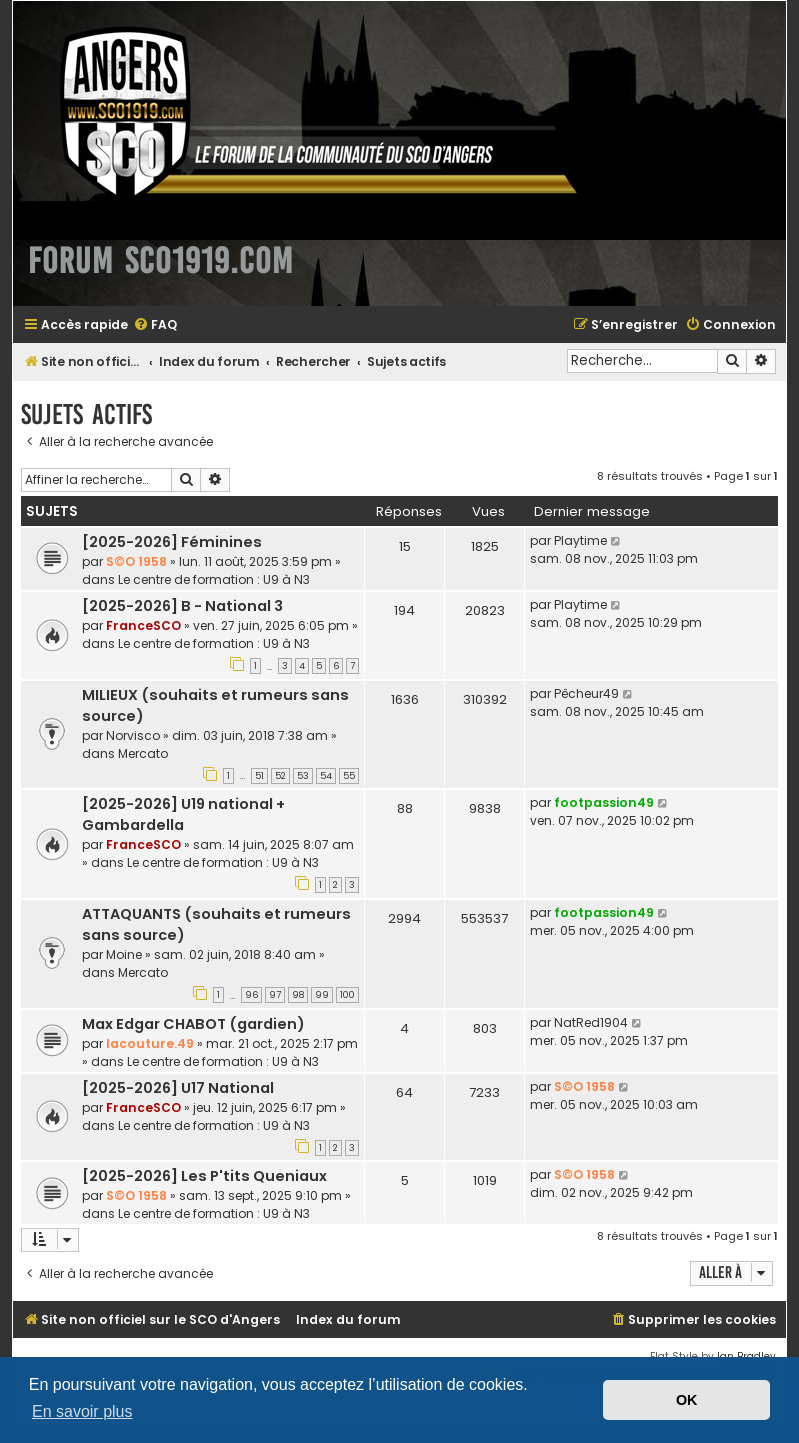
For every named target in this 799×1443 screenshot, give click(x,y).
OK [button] (687, 1400)
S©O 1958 (136, 561)
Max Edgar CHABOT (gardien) (193, 1024)
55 (349, 776)
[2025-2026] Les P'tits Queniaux (204, 1176)
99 (322, 995)
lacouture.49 (150, 1043)
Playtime (580, 540)
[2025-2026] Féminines (172, 542)
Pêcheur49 (586, 693)
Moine (124, 954)
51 (259, 776)
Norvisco (133, 735)
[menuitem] (155, 325)
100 (347, 995)
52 (280, 776)
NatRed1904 (591, 1022)
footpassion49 (604, 802)
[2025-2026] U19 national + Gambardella (183, 814)
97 (275, 995)
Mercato (143, 753)
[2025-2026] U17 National (178, 1088)
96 (251, 995)
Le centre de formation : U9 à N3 (214, 579)
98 (298, 995)
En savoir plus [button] (82, 1411)
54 (326, 776)
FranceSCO (143, 625)
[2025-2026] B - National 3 (182, 606)
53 (303, 776)
